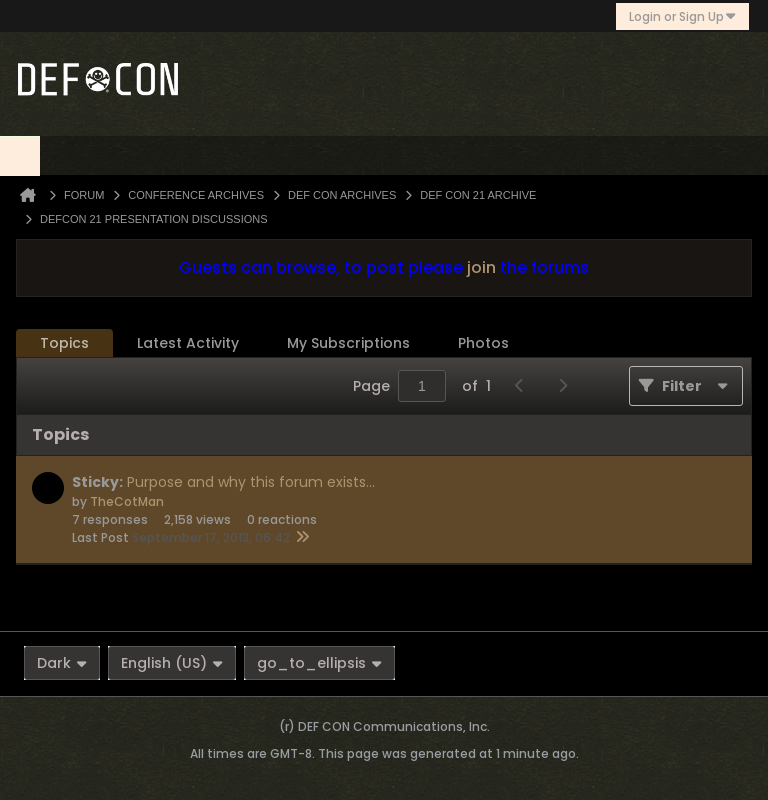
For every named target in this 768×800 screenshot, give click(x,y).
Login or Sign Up (682, 16)
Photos (483, 343)
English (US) (172, 663)
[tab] (64, 343)
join (481, 267)
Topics (64, 343)
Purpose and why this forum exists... (251, 482)
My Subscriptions (348, 343)
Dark (62, 663)
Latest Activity (188, 343)
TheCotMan (127, 501)
